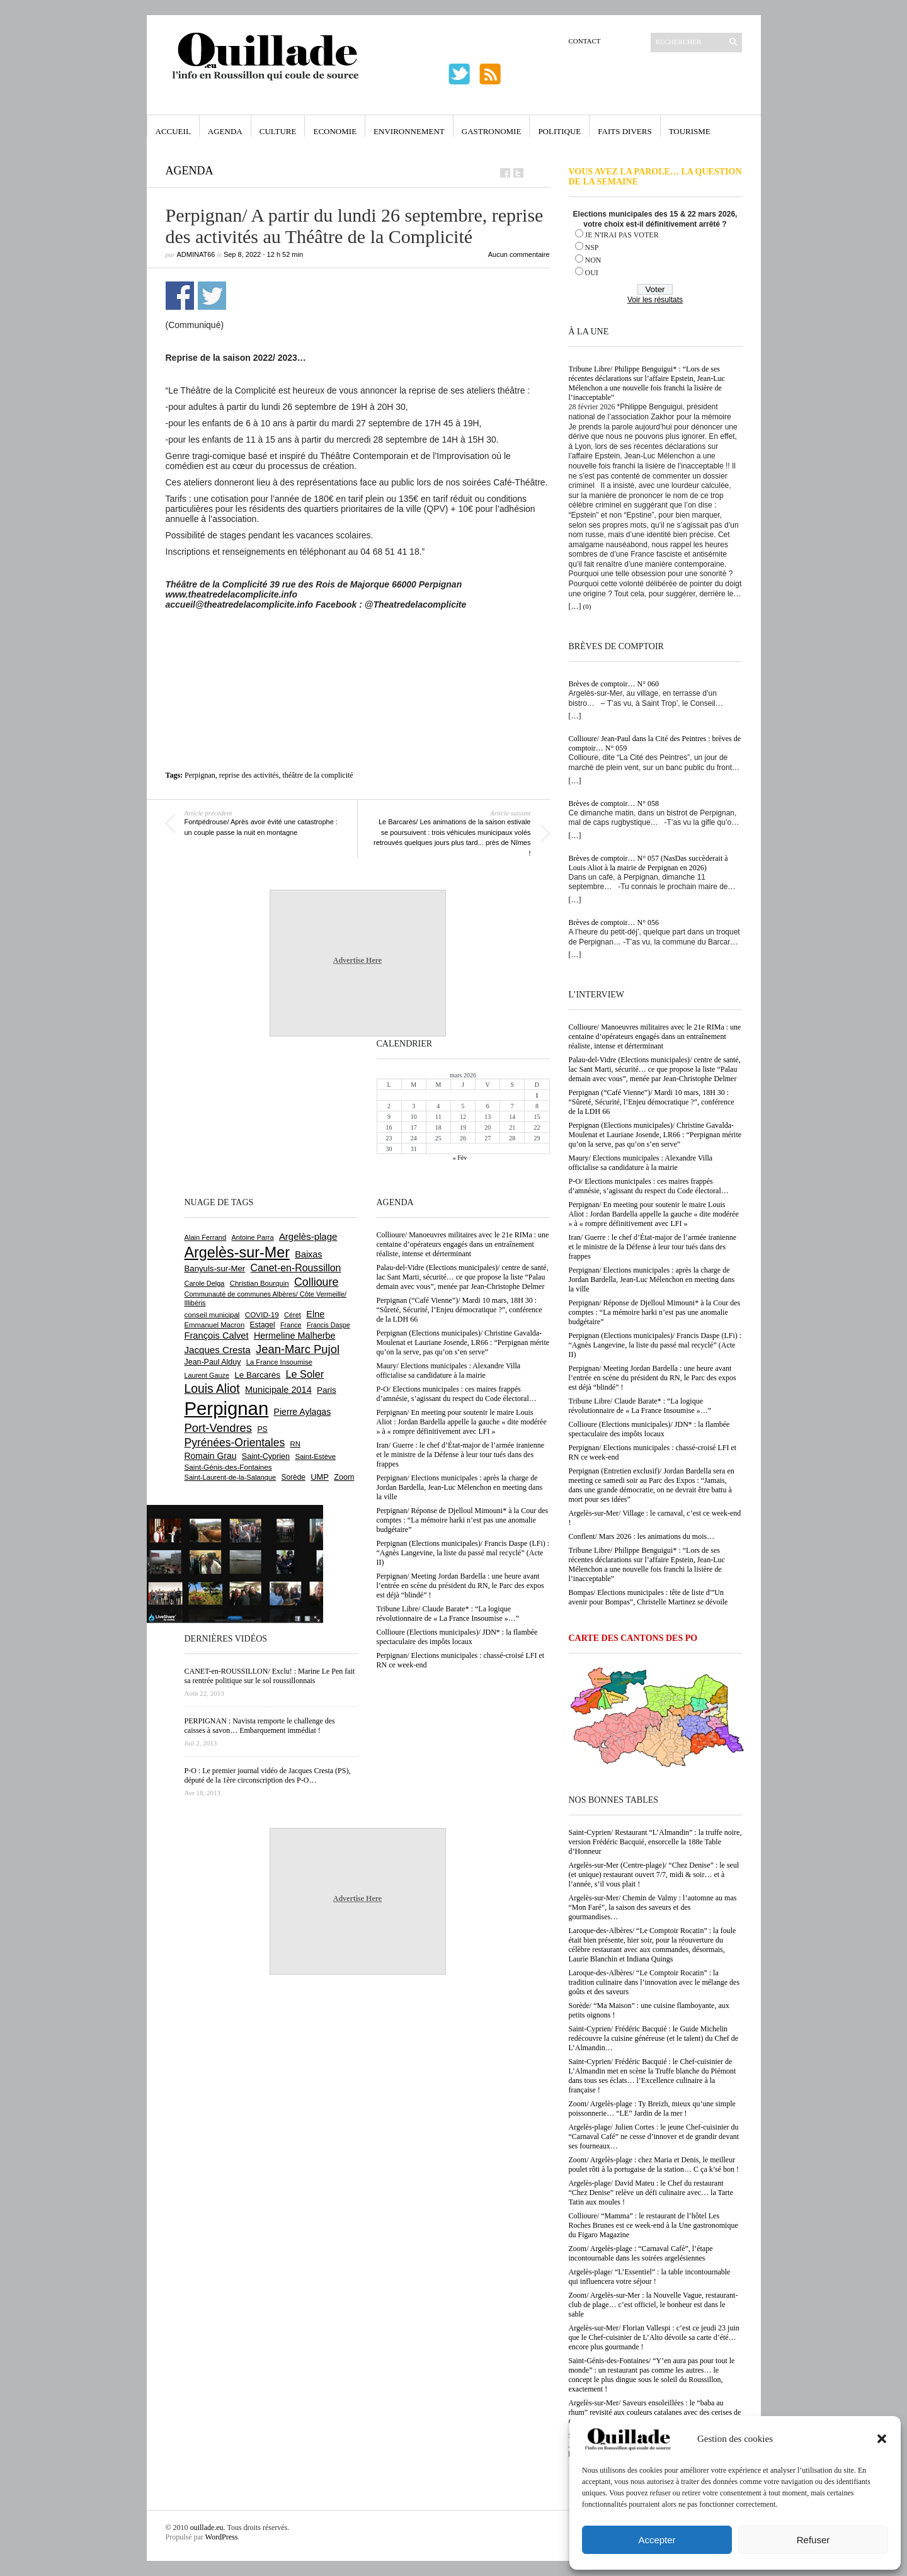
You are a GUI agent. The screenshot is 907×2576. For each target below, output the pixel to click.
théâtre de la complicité (317, 775)
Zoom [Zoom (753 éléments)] (344, 1477)
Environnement (409, 131)
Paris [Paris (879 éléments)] (326, 1390)
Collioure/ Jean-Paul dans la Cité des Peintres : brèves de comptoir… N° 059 (655, 743)
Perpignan (200, 775)
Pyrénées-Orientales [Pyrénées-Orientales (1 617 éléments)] (235, 1442)
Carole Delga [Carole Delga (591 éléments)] (205, 1283)
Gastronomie (492, 131)
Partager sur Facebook (180, 295)
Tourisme (689, 131)
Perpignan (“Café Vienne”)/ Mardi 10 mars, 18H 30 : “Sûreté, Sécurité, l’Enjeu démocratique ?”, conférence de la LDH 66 (651, 1102)
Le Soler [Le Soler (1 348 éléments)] (304, 1374)
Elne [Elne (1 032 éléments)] (315, 1314)
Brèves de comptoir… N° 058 (614, 803)
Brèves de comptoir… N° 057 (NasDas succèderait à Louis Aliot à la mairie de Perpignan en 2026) (648, 863)
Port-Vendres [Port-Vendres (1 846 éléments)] (219, 1427)
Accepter (656, 2539)
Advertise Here (357, 960)
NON (593, 260)
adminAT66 (196, 254)
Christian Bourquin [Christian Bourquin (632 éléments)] (259, 1283)
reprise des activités (249, 775)
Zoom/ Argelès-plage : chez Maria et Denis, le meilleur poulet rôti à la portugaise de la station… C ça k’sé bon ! (654, 2164)
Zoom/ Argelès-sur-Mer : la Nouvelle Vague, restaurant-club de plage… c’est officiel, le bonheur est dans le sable (653, 2304)
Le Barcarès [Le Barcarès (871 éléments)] (257, 1375)
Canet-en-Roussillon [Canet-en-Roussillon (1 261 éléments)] (296, 1267)
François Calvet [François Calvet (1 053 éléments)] (217, 1336)
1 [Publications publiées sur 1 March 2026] (537, 1095)
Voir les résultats (655, 299)
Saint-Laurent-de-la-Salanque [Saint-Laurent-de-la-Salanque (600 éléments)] (231, 1477)
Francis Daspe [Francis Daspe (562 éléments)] (328, 1325)
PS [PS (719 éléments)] (262, 1429)
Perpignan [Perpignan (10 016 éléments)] (227, 1408)
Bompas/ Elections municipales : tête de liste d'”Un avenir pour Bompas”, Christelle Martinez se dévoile (648, 1597)
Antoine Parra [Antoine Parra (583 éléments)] (253, 1237)
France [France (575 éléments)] (291, 1325)
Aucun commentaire (519, 254)
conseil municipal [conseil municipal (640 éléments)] (212, 1315)
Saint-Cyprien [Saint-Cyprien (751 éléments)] (266, 1456)
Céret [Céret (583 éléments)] (292, 1315)
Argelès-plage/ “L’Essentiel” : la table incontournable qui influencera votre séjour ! (650, 2276)
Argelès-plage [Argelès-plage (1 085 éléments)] (308, 1236)
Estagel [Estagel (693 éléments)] (262, 1324)
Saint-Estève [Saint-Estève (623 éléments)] (315, 1456)
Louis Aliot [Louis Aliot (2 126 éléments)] (212, 1388)
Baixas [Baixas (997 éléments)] (308, 1254)
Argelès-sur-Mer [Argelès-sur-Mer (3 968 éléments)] (237, 1252)
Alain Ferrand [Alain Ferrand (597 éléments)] (206, 1237)
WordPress (221, 2537)
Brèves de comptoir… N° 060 (614, 683)
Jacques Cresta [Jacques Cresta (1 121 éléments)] (218, 1349)
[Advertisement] (357, 644)
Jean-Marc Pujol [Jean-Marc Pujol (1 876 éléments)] (297, 1349)
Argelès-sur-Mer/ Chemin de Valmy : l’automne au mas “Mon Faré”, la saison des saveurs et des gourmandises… (653, 1907)
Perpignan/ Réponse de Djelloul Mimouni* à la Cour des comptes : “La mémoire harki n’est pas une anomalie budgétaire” (655, 1312)
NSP (592, 247)
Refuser (813, 2539)
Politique (559, 131)
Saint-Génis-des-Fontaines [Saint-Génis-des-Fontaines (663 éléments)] (228, 1467)
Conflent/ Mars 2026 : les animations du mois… (642, 1536)
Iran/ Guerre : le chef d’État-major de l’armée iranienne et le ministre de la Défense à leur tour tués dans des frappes (653, 1247)
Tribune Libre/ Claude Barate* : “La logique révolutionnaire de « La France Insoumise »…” (640, 1406)
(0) (587, 606)
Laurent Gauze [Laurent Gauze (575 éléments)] (207, 1375)
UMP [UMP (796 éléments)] (320, 1477)
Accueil (173, 131)
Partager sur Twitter (212, 295)
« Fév (460, 1157)
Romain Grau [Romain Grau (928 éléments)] (211, 1456)
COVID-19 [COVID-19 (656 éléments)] (262, 1314)
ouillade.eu (207, 2527)
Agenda (225, 131)
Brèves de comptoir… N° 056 (614, 922)
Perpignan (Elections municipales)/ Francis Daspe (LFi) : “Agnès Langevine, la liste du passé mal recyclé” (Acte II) (655, 1345)
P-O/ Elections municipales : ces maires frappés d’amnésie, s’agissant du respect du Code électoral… (649, 1186)
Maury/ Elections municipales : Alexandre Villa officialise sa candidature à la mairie (641, 1163)
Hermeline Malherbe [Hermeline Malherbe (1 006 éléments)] (295, 1336)
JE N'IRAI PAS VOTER (622, 234)
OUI (591, 272)
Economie (335, 131)
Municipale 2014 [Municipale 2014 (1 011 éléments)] (278, 1390)
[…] (575, 606)
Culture (278, 131)
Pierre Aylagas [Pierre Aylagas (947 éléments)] (302, 1412)
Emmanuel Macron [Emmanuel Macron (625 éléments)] (215, 1325)
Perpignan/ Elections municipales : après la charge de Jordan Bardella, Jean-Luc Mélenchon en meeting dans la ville (652, 1279)
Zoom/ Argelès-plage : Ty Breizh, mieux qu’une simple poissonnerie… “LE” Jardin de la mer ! (652, 2108)
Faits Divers (624, 131)
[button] (882, 2438)
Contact (585, 41)
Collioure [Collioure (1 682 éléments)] (316, 1282)
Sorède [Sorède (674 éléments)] (293, 1477)
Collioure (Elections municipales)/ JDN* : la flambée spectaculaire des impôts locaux (649, 1429)
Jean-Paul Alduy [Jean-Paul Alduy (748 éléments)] (213, 1362)
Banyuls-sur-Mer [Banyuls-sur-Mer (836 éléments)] (215, 1268)
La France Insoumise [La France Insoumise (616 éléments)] (279, 1362)
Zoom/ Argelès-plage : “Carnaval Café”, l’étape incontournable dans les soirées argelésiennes (641, 2253)
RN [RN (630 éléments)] (295, 1444)
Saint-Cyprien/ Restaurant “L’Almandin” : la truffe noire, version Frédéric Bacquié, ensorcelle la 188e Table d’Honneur (655, 1842)
